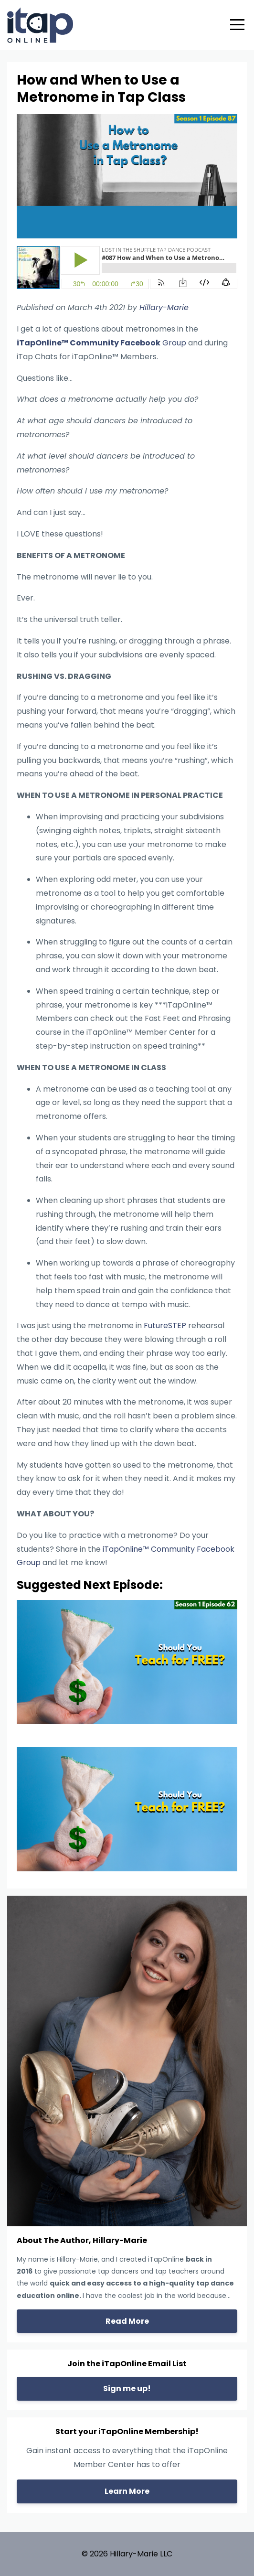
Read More (127, 2321)
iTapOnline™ (42, 342)
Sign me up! (127, 2388)
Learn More (127, 2491)
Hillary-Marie (164, 307)
